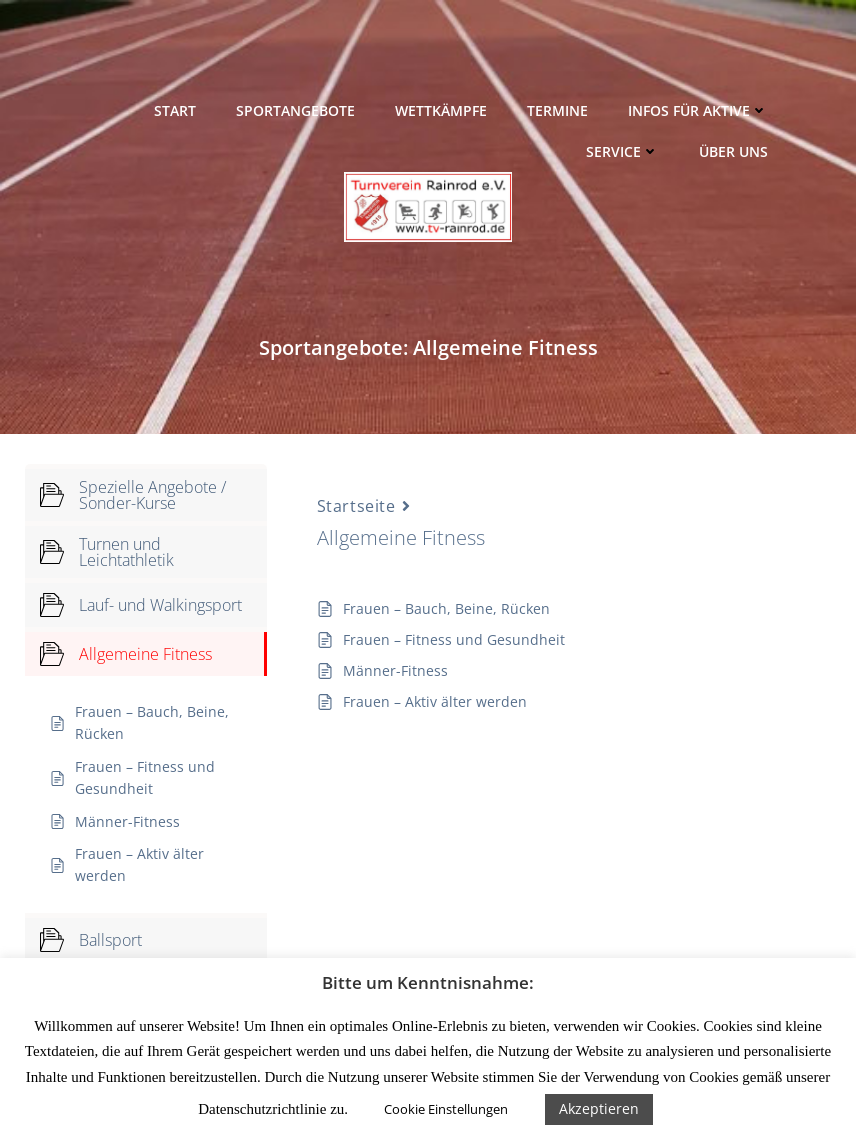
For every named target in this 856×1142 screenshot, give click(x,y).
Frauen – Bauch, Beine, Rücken (446, 608)
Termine (557, 110)
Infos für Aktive (698, 110)
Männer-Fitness (395, 670)
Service (622, 151)
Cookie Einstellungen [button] (446, 1109)
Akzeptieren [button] (599, 1108)
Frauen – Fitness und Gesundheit (454, 639)
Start (175, 110)
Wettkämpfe (441, 110)
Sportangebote (295, 110)
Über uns (733, 151)
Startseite (356, 506)
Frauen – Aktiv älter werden (435, 701)
